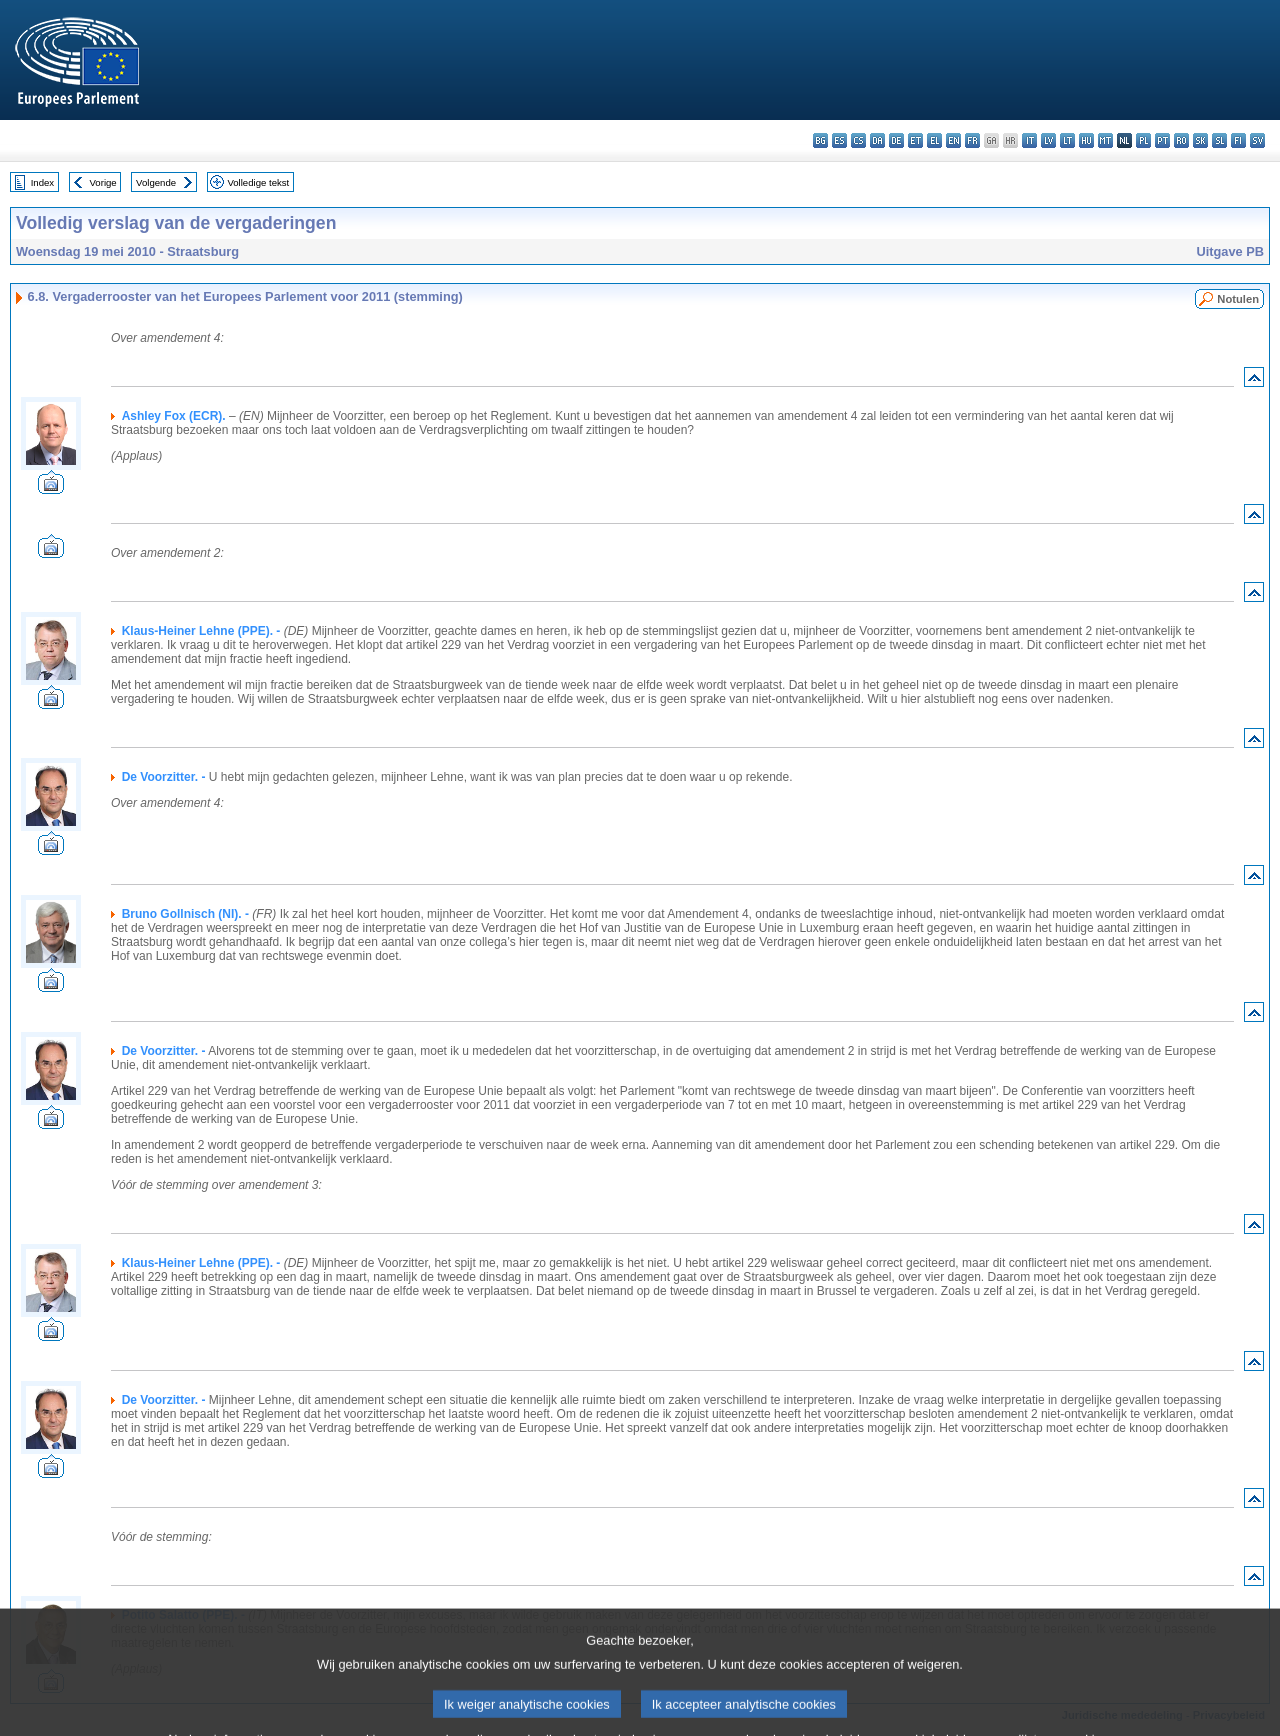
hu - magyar (1086, 140)
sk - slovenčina (1200, 140)
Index (42, 182)
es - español (839, 140)
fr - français (972, 140)
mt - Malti (1105, 140)
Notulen (1238, 299)
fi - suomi (1238, 140)
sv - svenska (1257, 140)
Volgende (156, 182)
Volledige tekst (258, 182)
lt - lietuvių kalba (1067, 140)
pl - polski (1143, 140)
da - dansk (877, 140)
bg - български (820, 140)
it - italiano (1029, 140)
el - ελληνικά (934, 140)
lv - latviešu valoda (1048, 140)
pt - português (1162, 140)
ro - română (1181, 140)
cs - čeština (858, 140)
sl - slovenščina (1219, 140)
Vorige (103, 182)
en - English (953, 140)
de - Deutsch (896, 140)
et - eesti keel (915, 140)
